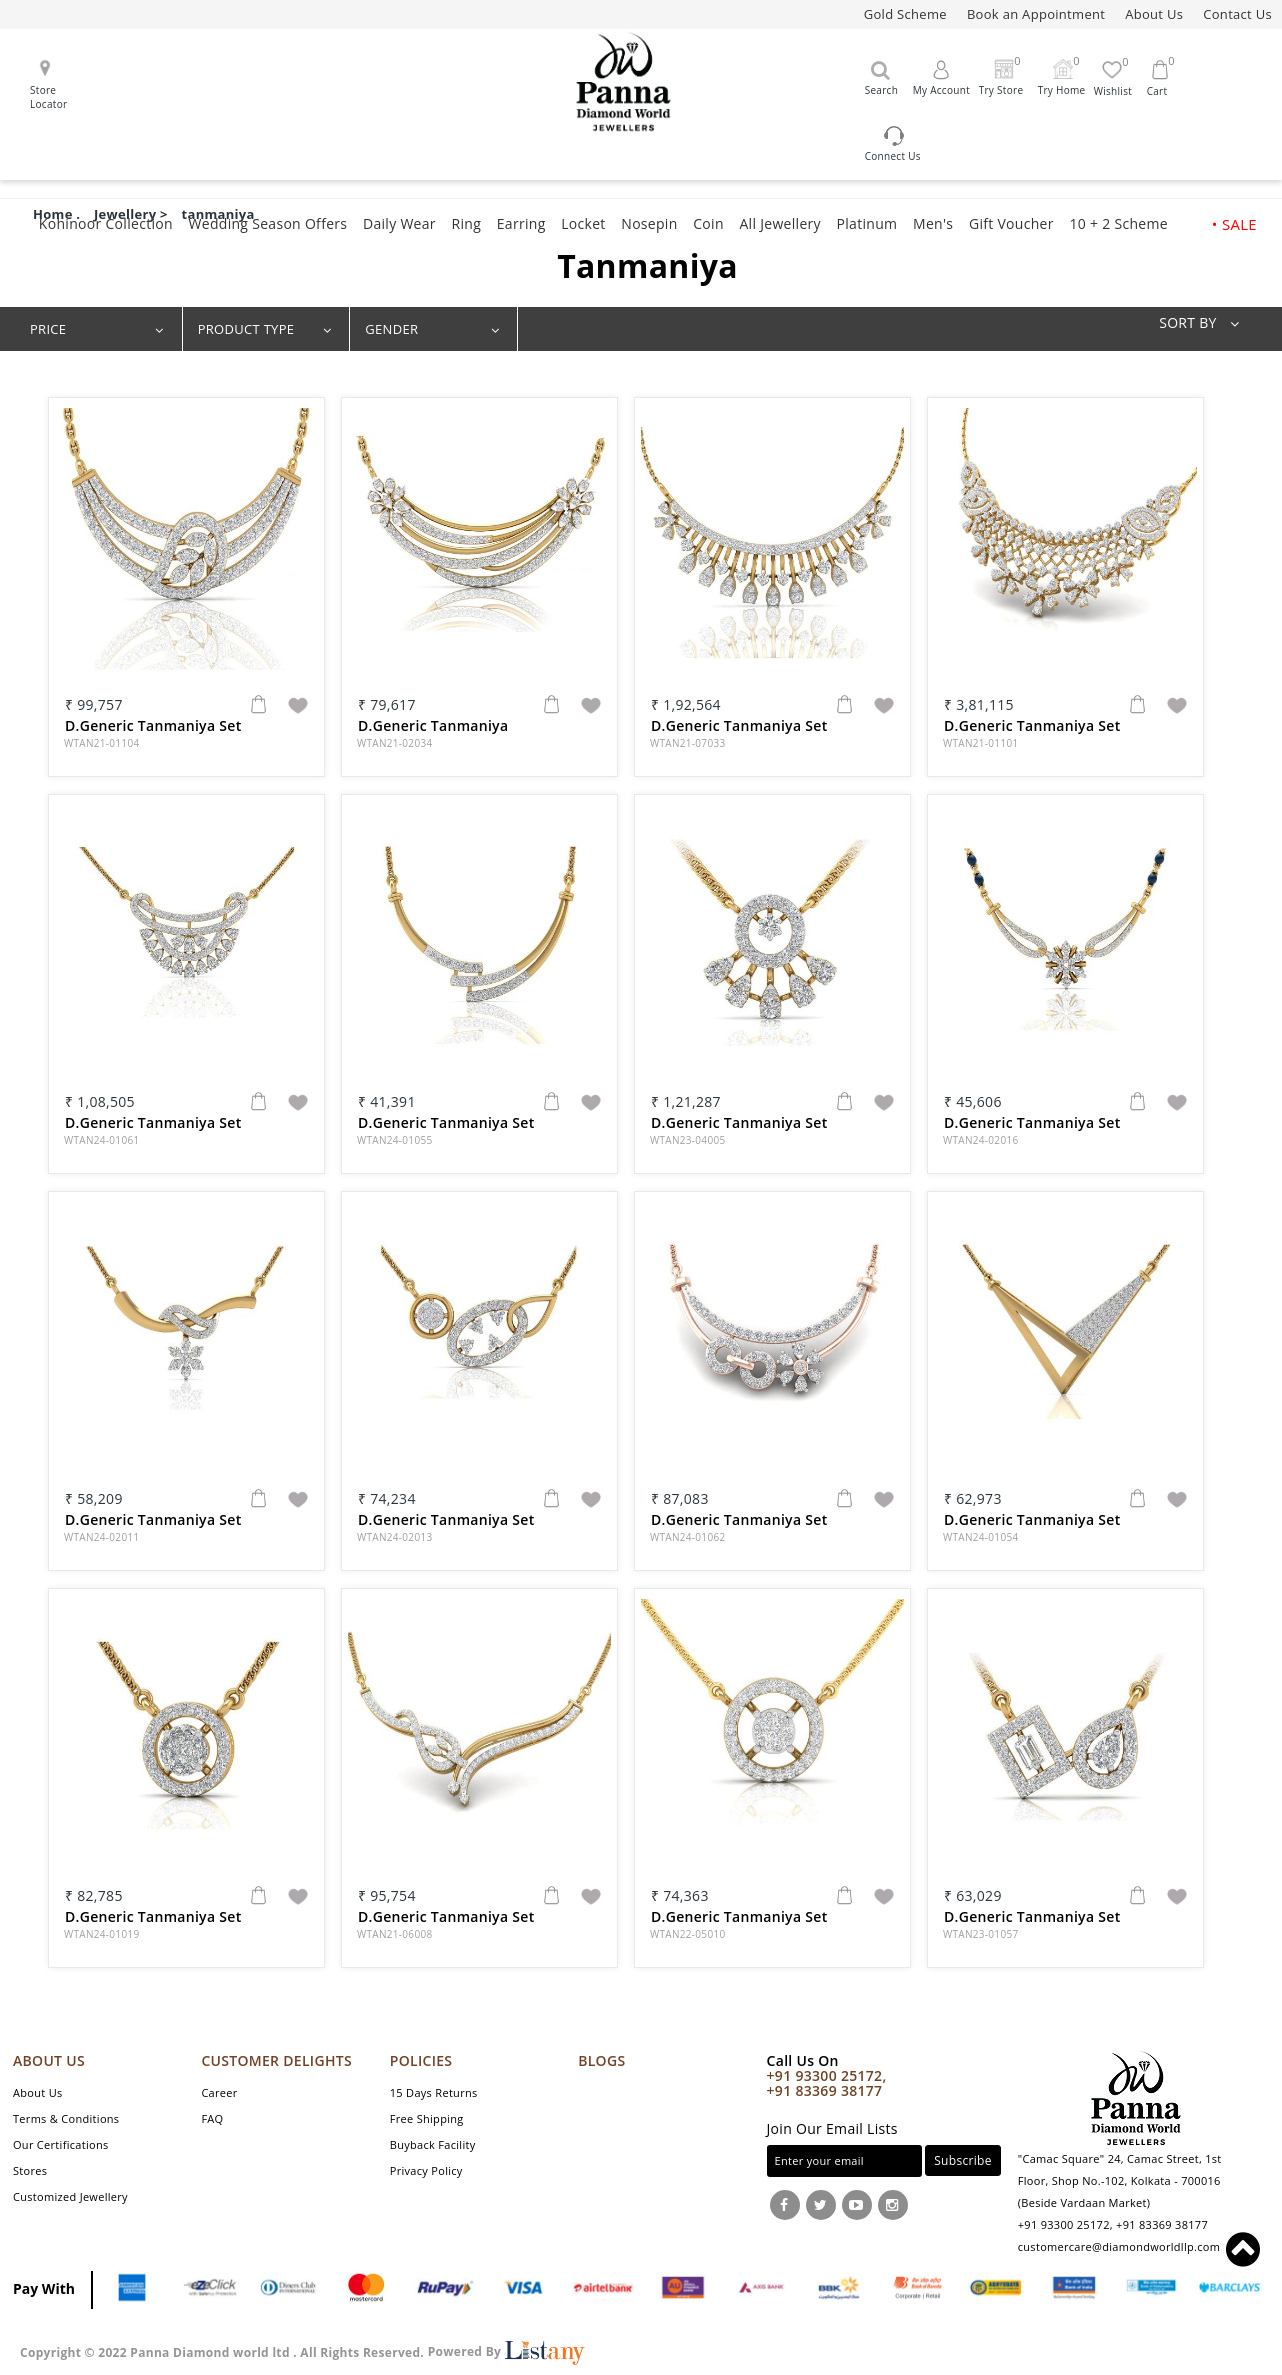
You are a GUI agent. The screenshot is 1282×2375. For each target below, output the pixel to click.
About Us (1154, 14)
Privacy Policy (426, 2170)
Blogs (601, 2060)
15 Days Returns (434, 2092)
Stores (30, 2170)
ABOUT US (49, 2060)
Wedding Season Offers (268, 223)
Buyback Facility (433, 2144)
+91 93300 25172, (827, 2075)
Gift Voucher (1011, 223)
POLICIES (421, 2060)
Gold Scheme (905, 14)
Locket (583, 223)
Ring (467, 223)
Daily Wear (399, 223)
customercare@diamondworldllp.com (1119, 2246)
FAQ (212, 2118)
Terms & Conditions (66, 2118)
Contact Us (1237, 14)
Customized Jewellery (70, 2196)
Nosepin (649, 223)
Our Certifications (61, 2144)
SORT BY (1205, 323)
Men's (933, 223)
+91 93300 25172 (1064, 2224)
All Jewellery (779, 223)
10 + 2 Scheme (1118, 223)
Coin (708, 223)
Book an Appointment (1036, 14)
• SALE (1234, 224)
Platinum (867, 223)
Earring (521, 223)
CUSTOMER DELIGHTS (276, 2060)
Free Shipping (427, 2118)
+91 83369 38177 (825, 2090)
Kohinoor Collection (106, 223)
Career (219, 2092)
